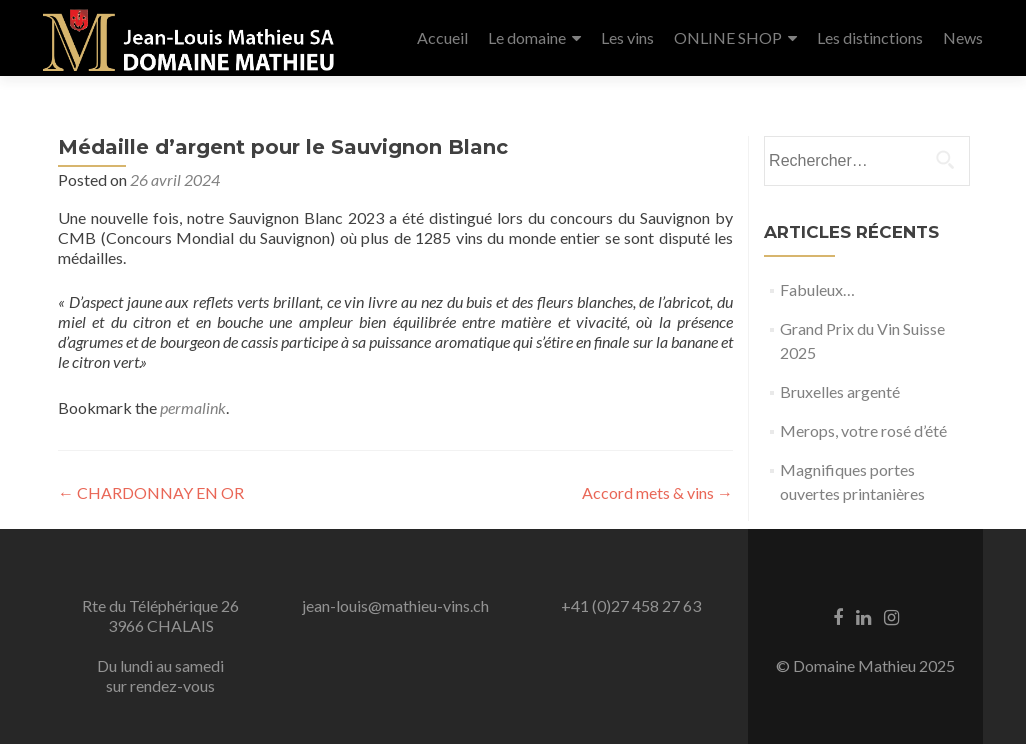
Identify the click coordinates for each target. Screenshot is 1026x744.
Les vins (627, 37)
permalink (193, 407)
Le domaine (527, 37)
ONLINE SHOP (728, 37)
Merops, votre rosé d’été (863, 430)
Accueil (442, 37)
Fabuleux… (817, 289)
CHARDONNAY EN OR (151, 492)
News (963, 37)
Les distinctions (870, 37)
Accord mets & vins (657, 492)
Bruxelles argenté (840, 391)
